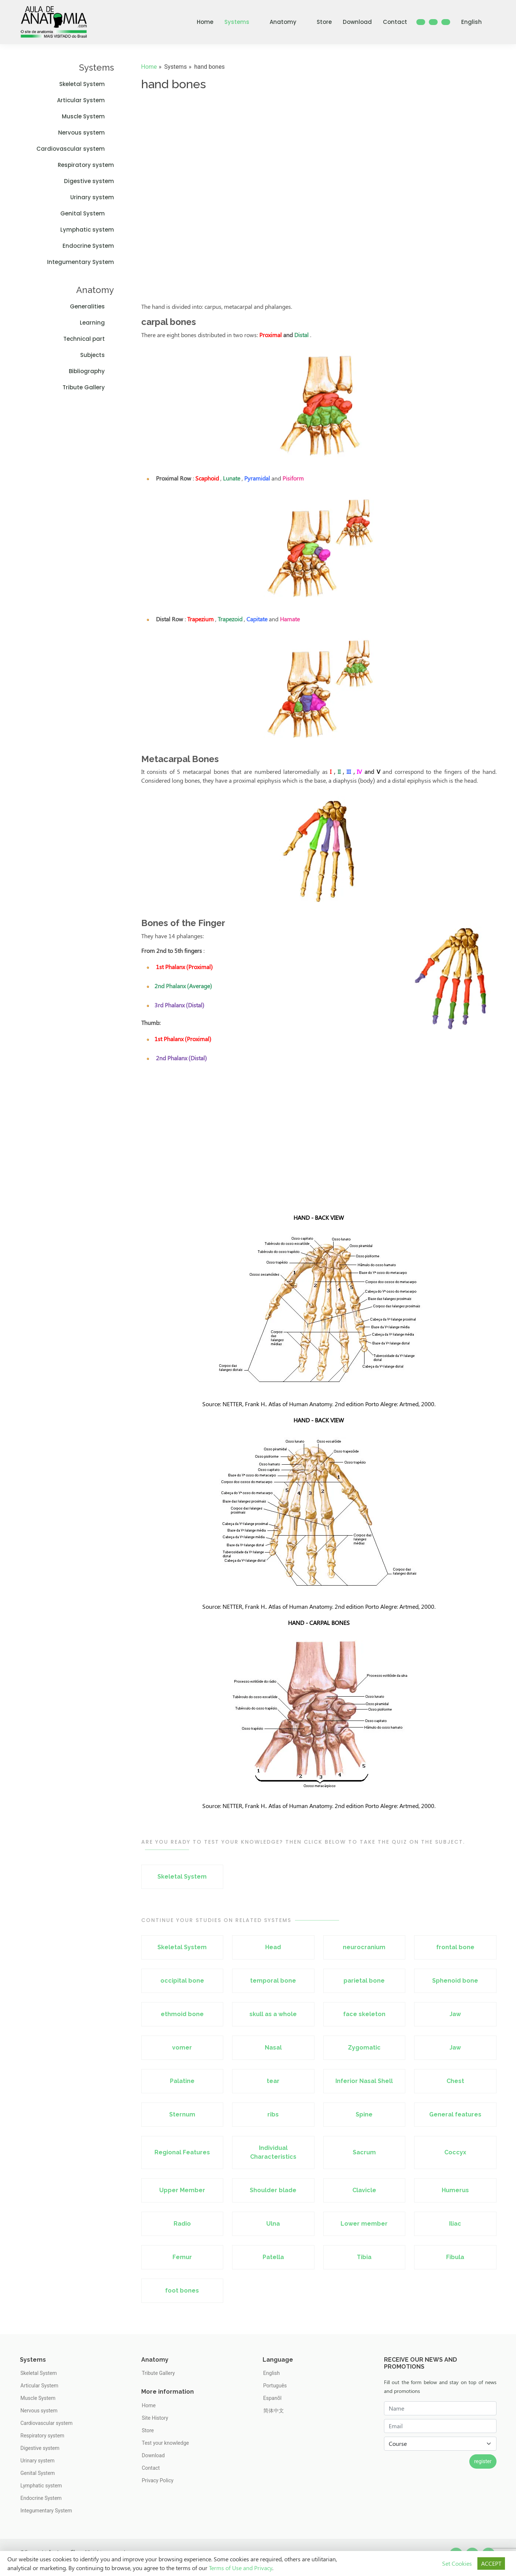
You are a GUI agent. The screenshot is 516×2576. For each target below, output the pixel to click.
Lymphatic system (87, 229)
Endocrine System (88, 246)
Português (275, 2385)
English (476, 22)
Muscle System (88, 116)
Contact (395, 22)
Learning (97, 322)
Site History (155, 2417)
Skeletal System (86, 84)
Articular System (85, 100)
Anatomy (288, 22)
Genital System (87, 213)
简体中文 (273, 2410)
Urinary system (92, 197)
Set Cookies (457, 2563)
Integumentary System (80, 262)
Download (357, 22)
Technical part (88, 339)
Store (324, 22)
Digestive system (89, 181)
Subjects (97, 355)
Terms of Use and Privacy (240, 2568)
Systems (241, 22)
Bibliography (91, 371)
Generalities (92, 306)
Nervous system (86, 132)
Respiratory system (86, 165)
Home (205, 22)
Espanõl (272, 2398)
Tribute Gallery (88, 387)
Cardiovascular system (75, 149)
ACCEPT (491, 2563)
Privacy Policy (158, 2480)
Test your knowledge (165, 2442)
